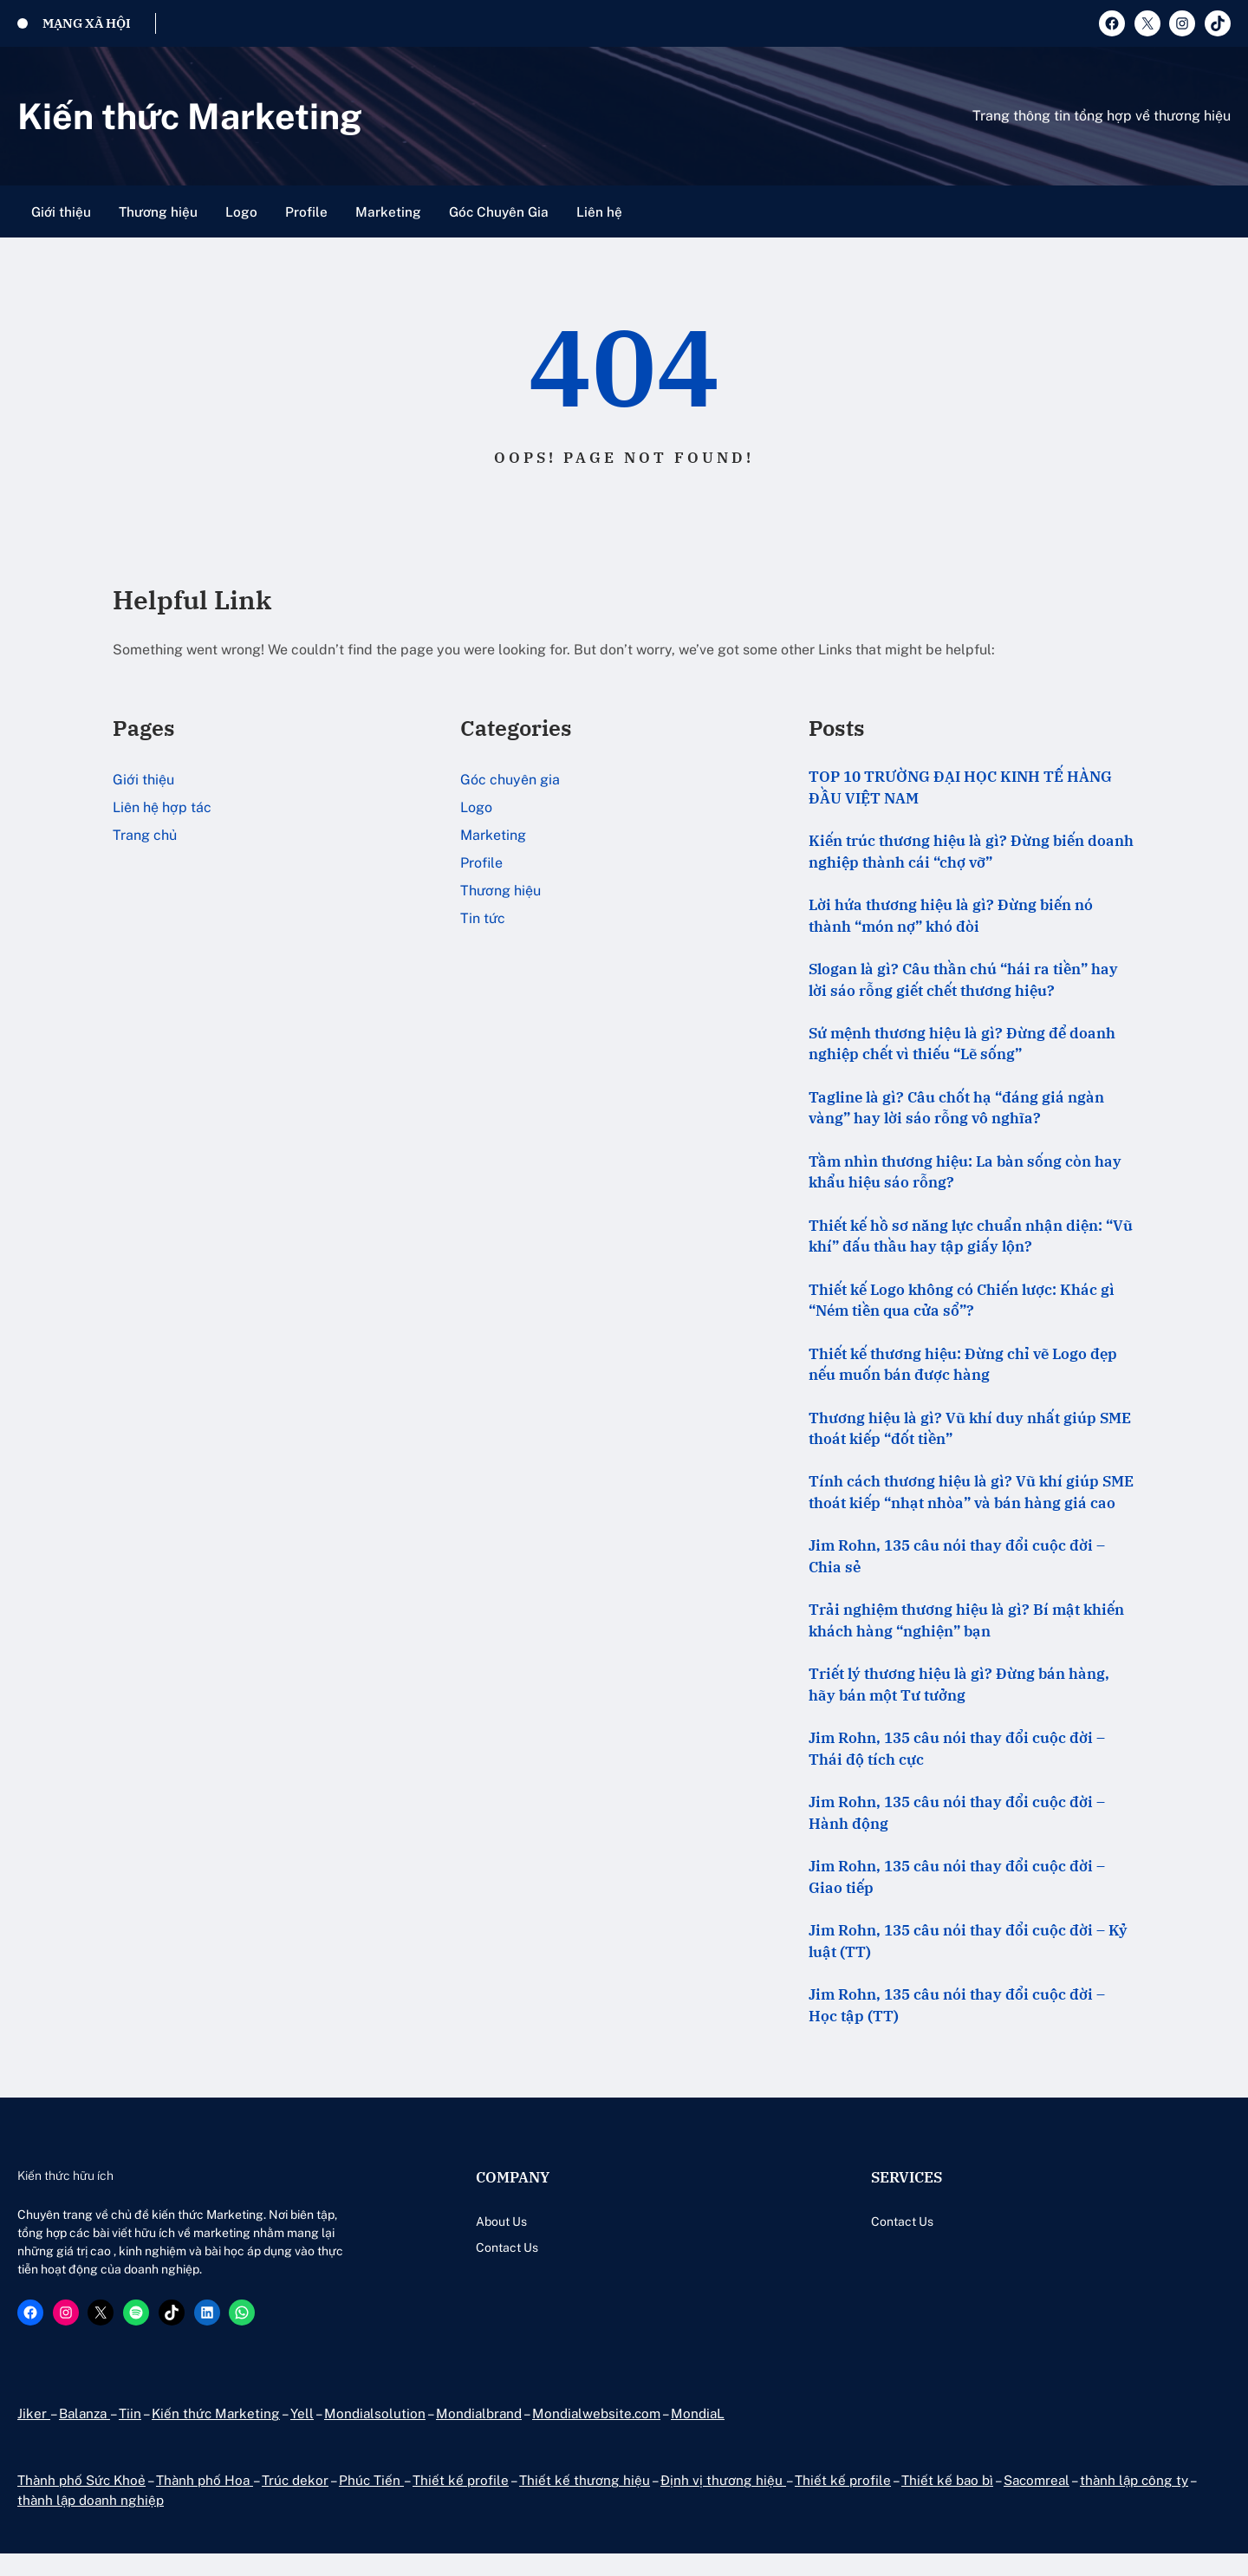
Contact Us (447, 2251)
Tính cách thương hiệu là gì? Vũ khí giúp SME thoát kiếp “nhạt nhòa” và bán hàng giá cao (971, 1494)
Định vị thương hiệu (721, 2501)
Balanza (83, 2435)
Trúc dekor (296, 2501)
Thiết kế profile (460, 2501)
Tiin (129, 2435)
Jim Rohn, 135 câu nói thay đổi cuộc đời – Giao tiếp (957, 1880)
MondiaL (701, 2435)
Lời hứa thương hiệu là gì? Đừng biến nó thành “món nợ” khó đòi (951, 915)
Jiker (33, 2435)
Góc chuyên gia (510, 779)
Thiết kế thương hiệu (583, 2501)
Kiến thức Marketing (192, 115)
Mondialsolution (375, 2435)
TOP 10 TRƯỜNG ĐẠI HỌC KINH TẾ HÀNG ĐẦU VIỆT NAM (960, 787)
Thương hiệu (500, 890)
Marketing (493, 835)
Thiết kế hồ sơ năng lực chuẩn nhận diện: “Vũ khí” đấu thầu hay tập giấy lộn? (971, 1237)
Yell (302, 2435)
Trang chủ (145, 835)
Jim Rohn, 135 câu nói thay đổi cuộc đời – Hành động (957, 1816)
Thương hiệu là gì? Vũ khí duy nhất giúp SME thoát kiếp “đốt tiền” (970, 1430)
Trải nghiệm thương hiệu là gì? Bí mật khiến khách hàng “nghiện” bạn (966, 1623)
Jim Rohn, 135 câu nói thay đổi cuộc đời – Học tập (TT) (957, 2008)
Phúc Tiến (371, 2501)
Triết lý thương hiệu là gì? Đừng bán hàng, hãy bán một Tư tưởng (959, 1687)
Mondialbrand (480, 2435)
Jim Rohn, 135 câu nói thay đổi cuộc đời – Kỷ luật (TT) (968, 1944)
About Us (441, 2225)
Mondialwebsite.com (599, 2435)
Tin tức (482, 918)
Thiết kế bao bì (945, 2501)
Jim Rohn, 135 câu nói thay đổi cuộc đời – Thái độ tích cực (957, 1751)
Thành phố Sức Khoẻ (81, 2501)
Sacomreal (1035, 2501)
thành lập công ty (1135, 2501)
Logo (476, 807)
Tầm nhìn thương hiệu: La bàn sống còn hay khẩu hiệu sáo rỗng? (965, 1173)
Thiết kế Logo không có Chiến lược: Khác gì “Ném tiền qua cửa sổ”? (962, 1301)
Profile (481, 863)
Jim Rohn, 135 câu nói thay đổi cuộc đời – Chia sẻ (957, 1558)
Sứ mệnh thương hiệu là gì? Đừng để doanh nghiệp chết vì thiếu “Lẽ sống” (962, 1044)
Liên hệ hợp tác (162, 807)
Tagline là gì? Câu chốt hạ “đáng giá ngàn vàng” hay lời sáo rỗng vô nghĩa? (956, 1109)
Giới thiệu (143, 779)
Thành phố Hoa (205, 2501)
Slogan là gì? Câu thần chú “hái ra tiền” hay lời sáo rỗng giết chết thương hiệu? (963, 979)
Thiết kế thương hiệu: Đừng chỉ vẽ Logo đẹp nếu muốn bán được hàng (963, 1365)
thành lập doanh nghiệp (91, 2522)
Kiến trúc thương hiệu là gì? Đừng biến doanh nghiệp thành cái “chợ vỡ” (971, 851)
